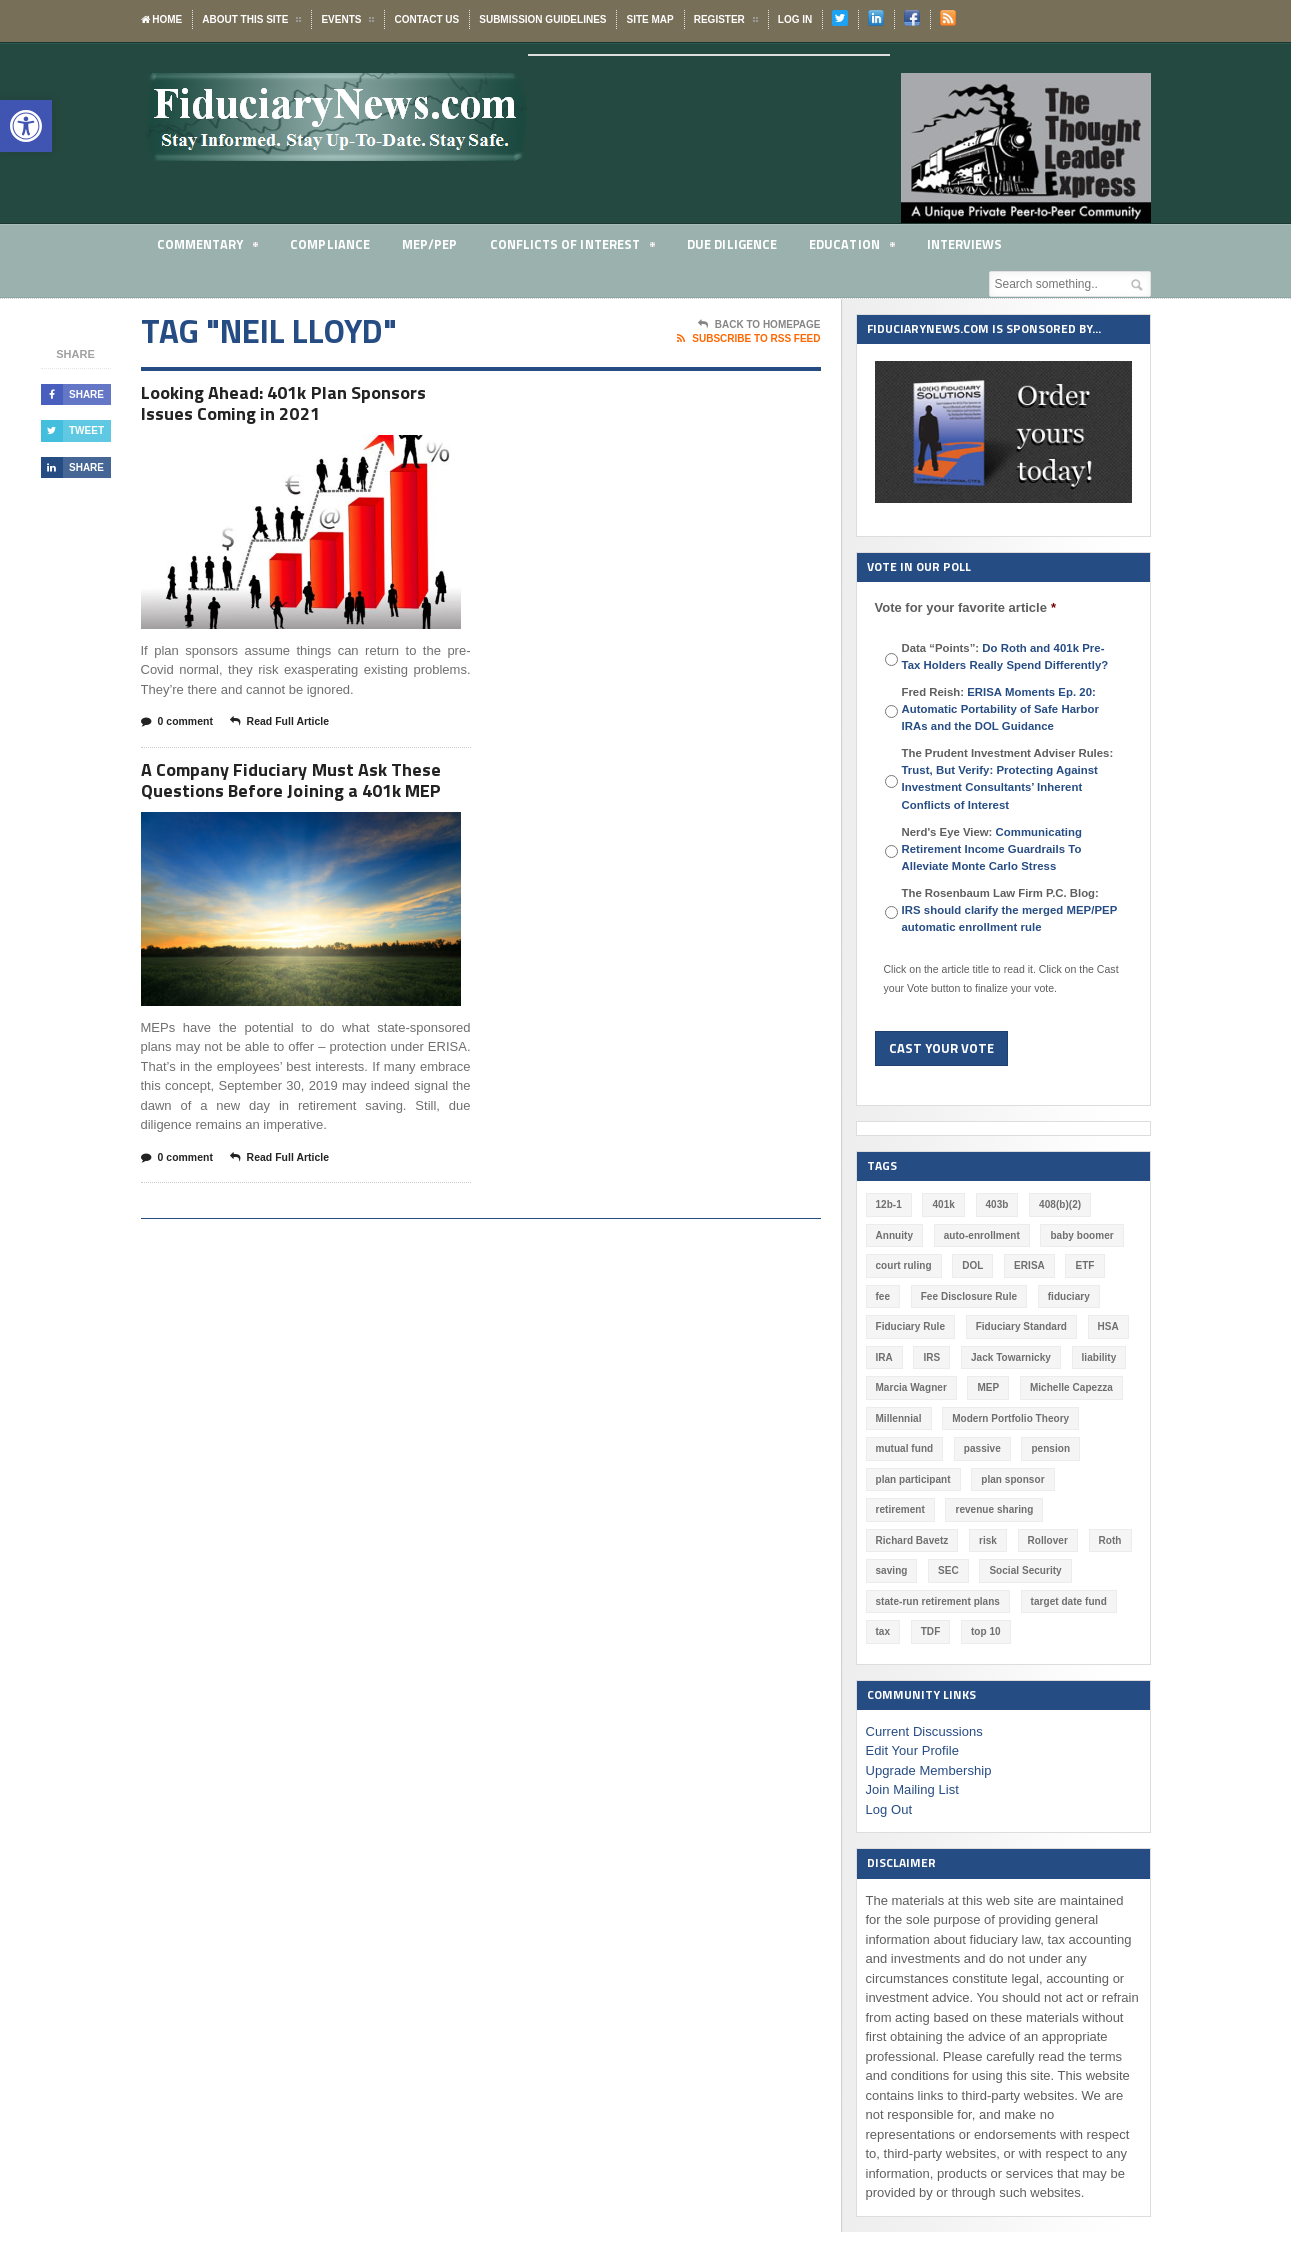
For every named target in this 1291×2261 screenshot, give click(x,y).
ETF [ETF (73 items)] (1084, 1265)
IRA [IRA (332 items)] (884, 1357)
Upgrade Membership (928, 1739)
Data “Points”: (1004, 656)
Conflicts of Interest (572, 247)
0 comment (179, 727)
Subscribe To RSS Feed (748, 339)
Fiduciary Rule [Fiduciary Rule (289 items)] (910, 1326)
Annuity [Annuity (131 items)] (894, 1235)
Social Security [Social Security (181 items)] (912, 1570)
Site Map (649, 19)
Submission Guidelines (542, 19)
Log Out (889, 1778)
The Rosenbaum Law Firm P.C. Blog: (1009, 910)
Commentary (208, 247)
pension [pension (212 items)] (1050, 1448)
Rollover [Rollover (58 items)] (896, 1540)
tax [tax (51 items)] (989, 1601)
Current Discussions (924, 1700)
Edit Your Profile (912, 1720)
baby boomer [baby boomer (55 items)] (1081, 1235)
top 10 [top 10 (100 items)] (1091, 1601)
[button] (26, 126)
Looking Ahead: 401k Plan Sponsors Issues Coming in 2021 (294, 405)
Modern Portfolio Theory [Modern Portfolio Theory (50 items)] (1010, 1418)
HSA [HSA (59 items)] (1106, 1326)
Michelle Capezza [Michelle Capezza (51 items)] (1070, 1387)
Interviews (965, 244)
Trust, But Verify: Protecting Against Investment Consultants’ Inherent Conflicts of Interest (999, 787)
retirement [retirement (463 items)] (1098, 1479)
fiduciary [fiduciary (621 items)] (1068, 1296)
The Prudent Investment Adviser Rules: (1008, 778)
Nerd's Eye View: (992, 849)
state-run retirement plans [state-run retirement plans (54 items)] (1039, 1570)
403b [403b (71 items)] (996, 1204)
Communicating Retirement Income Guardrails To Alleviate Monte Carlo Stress (992, 849)
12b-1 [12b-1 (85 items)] (889, 1204)
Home (162, 19)
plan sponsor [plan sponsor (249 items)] (1012, 1479)
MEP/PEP (429, 244)
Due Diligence (732, 244)
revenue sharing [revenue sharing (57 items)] (914, 1509)
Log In (795, 19)
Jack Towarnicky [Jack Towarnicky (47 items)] (1010, 1357)
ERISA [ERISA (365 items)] (1028, 1265)
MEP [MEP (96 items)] (988, 1387)
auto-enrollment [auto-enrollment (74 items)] (981, 1235)
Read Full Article (285, 727)
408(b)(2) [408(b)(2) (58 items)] (1060, 1204)
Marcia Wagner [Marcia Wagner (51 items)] (911, 1387)
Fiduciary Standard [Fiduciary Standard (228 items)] (1020, 1326)
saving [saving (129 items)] (1016, 1540)
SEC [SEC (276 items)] (1072, 1540)
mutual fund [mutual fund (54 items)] (904, 1448)
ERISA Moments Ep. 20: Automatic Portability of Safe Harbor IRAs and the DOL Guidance (1000, 709)
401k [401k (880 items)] (943, 1204)
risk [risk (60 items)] (1095, 1509)
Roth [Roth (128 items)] (957, 1540)
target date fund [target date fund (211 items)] (914, 1601)
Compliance (330, 244)
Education (852, 247)
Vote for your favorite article (965, 607)
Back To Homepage (759, 325)
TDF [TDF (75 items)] (1036, 1601)
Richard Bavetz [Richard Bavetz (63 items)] (1019, 1509)
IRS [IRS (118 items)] (931, 1357)
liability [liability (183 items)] (1098, 1357)
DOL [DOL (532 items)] (972, 1265)
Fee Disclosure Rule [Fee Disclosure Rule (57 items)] (969, 1296)
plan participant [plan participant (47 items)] (913, 1479)
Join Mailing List (912, 1759)
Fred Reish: (1000, 709)
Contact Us (426, 19)
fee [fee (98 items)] (883, 1296)
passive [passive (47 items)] (981, 1448)
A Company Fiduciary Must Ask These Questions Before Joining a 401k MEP (301, 787)
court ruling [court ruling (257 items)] (904, 1265)
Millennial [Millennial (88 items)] (899, 1418)
